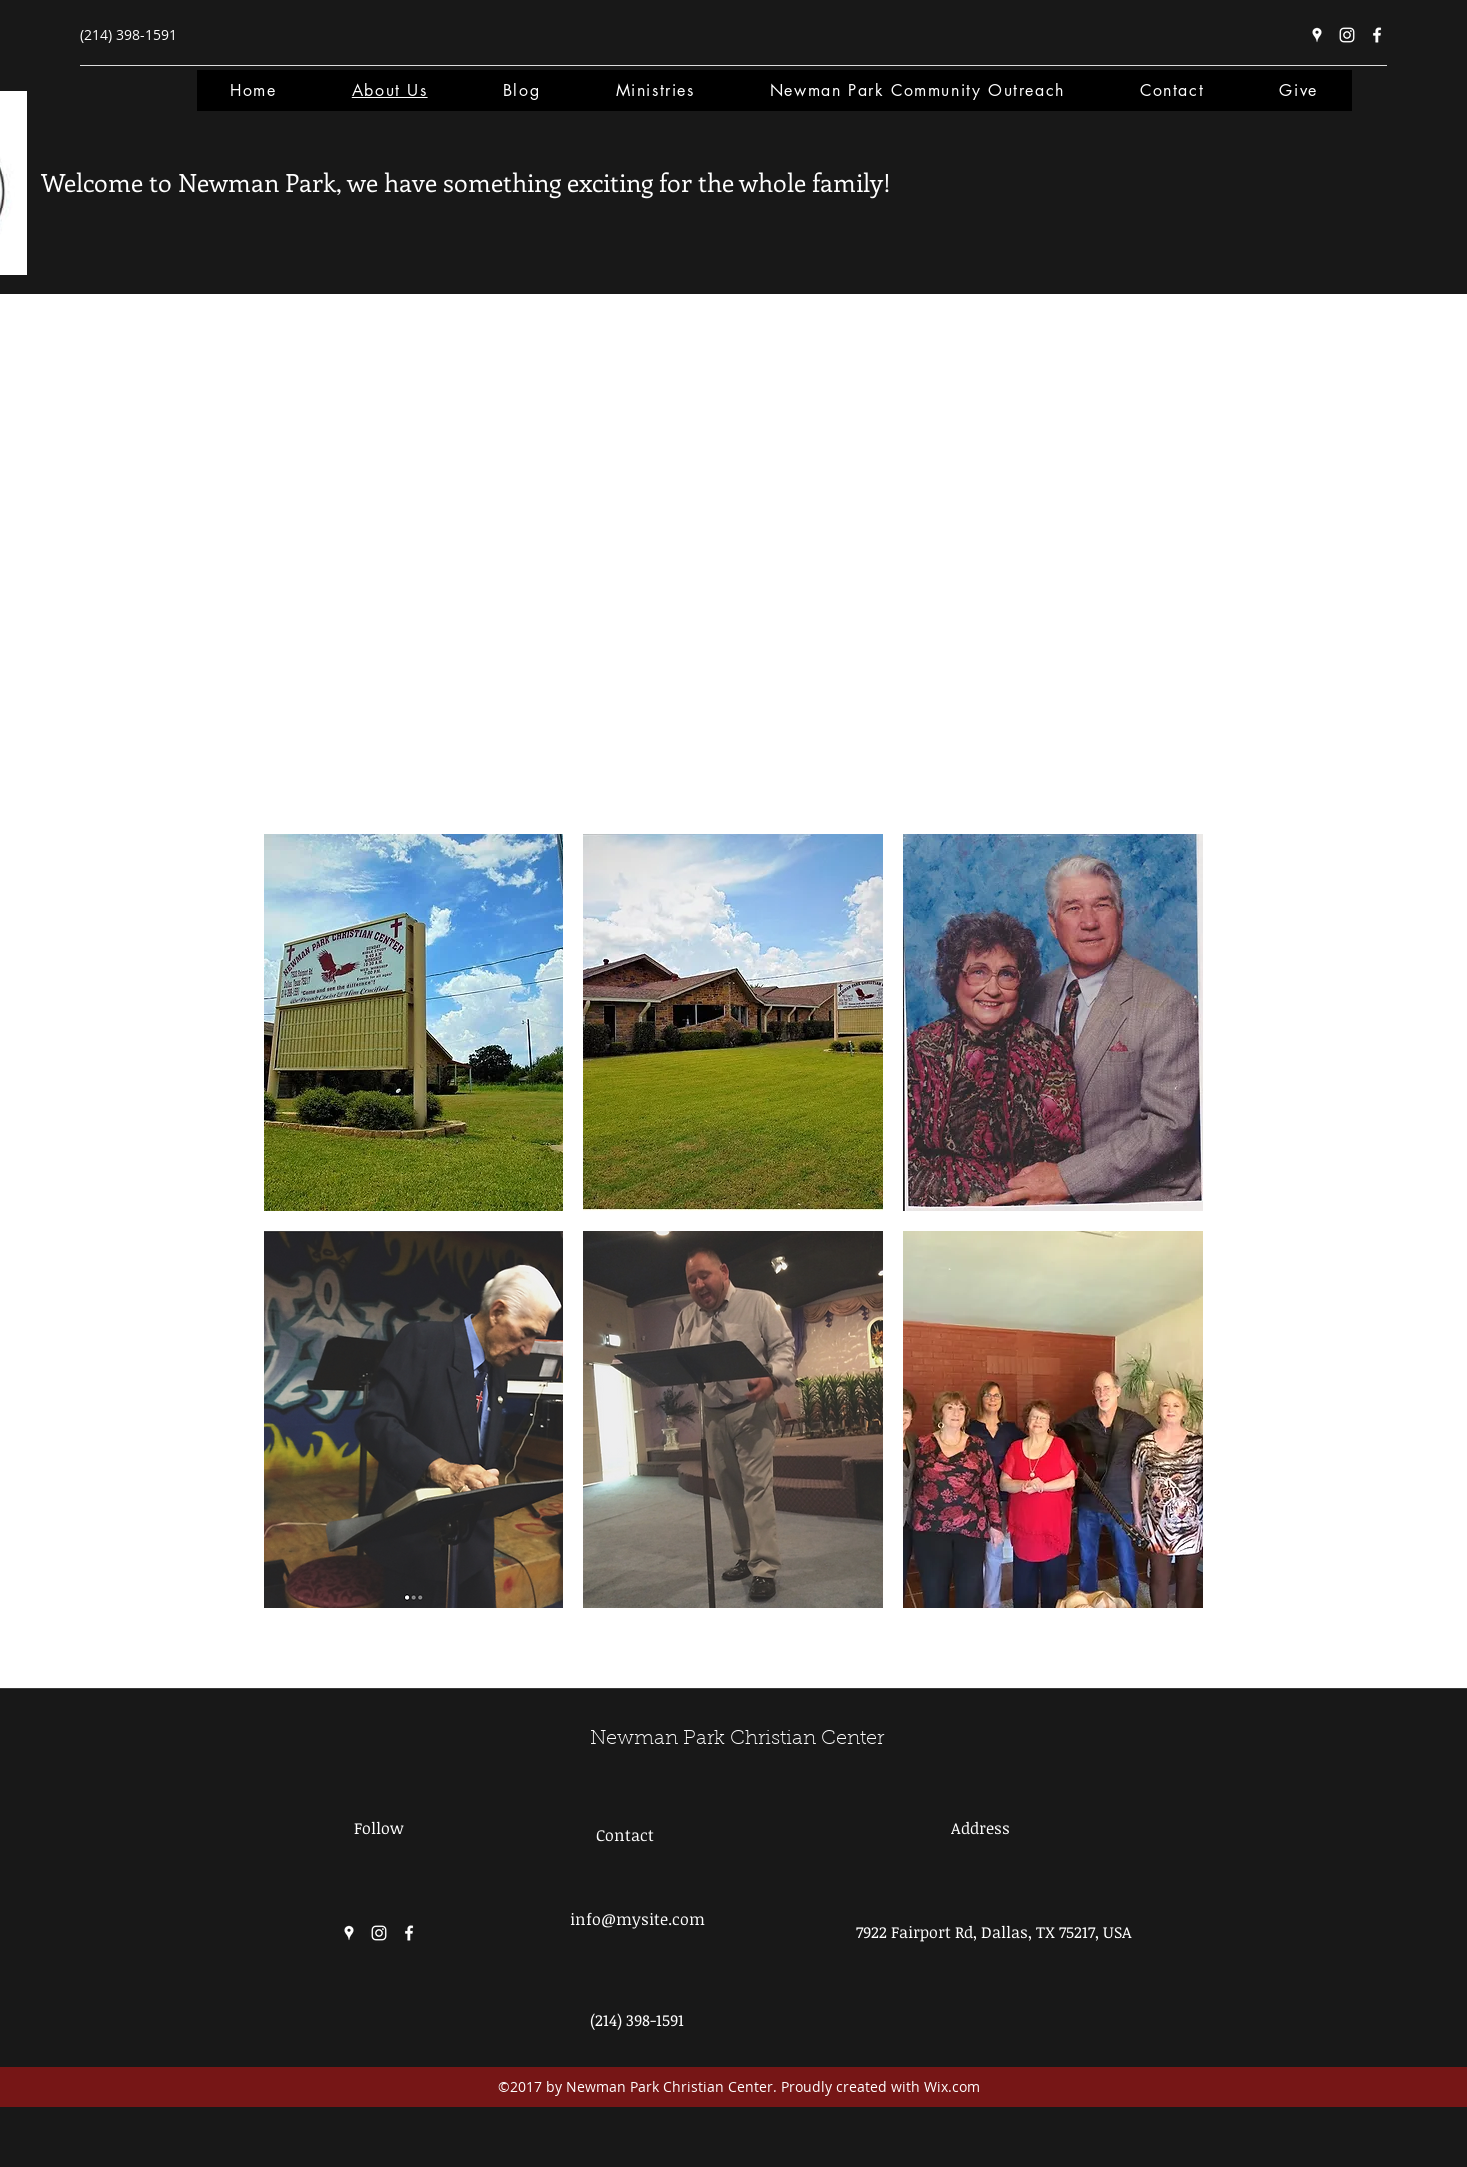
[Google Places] (1317, 35)
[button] (414, 1022)
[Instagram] (1347, 35)
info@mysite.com (637, 1919)
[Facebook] (1377, 35)
